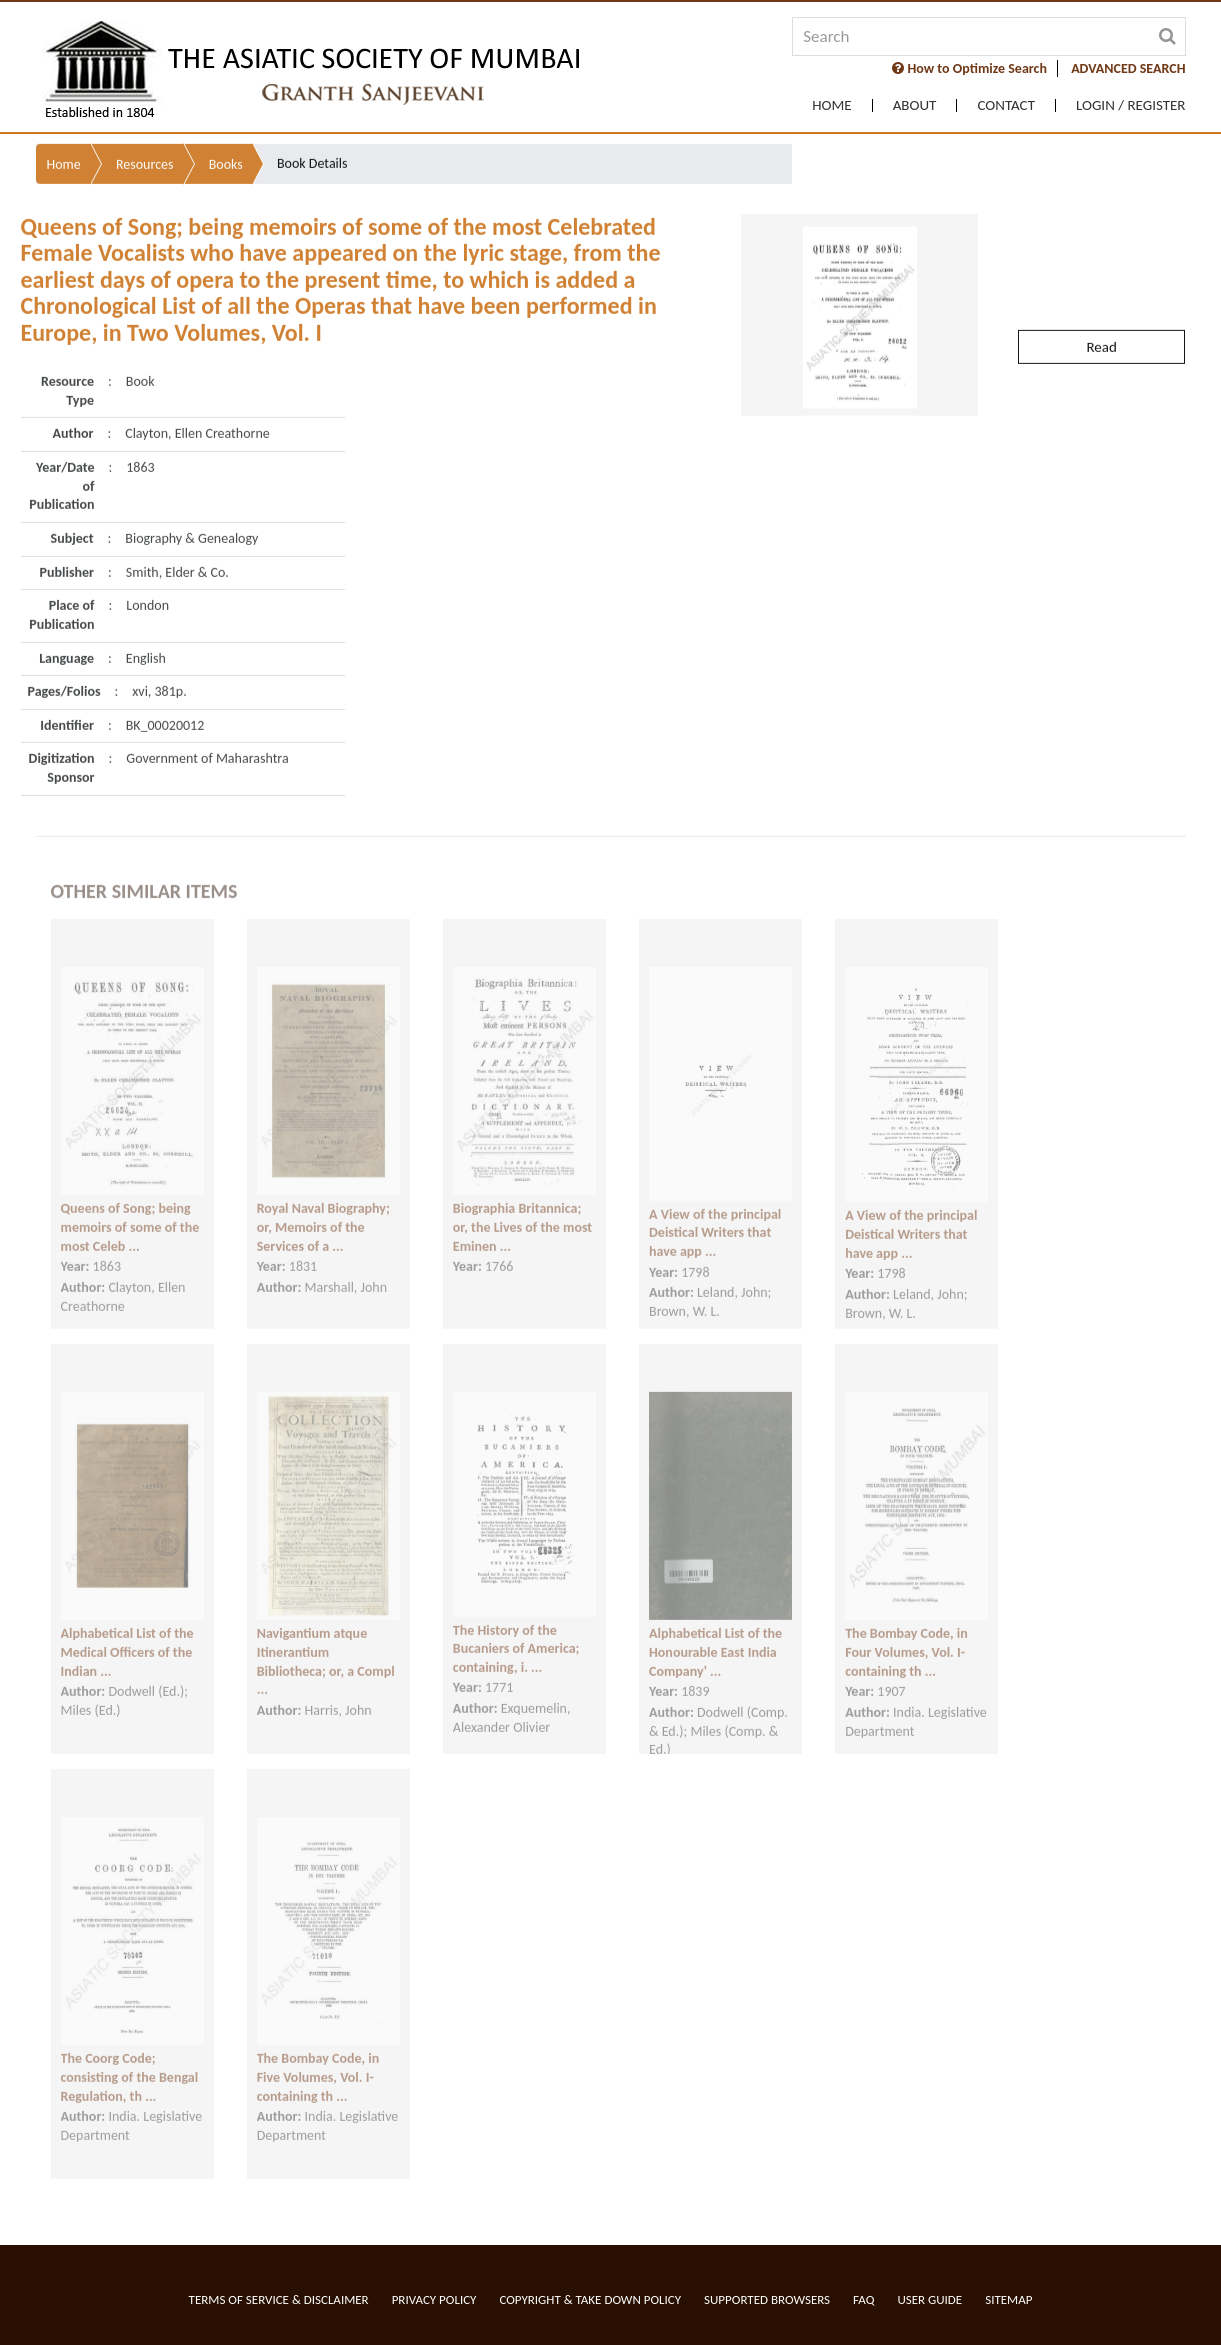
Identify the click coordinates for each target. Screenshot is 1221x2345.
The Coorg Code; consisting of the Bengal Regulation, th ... (130, 2062)
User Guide (929, 2299)
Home (831, 105)
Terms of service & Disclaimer (279, 2299)
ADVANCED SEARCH (1128, 68)
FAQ (863, 2299)
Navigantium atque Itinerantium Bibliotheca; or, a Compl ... (326, 1646)
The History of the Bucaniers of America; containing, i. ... (516, 1633)
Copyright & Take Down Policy (590, 2299)
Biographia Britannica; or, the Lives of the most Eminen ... (522, 1212)
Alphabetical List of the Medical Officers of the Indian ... (127, 1637)
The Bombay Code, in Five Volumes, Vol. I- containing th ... (318, 2062)
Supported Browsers (767, 2299)
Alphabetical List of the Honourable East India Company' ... (715, 1637)
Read (1101, 309)
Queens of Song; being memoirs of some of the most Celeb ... (130, 1212)
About (915, 105)
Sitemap (1008, 2299)
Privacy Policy (434, 2299)
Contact (1006, 105)
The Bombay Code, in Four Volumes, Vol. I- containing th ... (906, 1637)
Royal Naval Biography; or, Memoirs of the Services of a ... (323, 1212)
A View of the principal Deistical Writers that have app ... (715, 1218)
